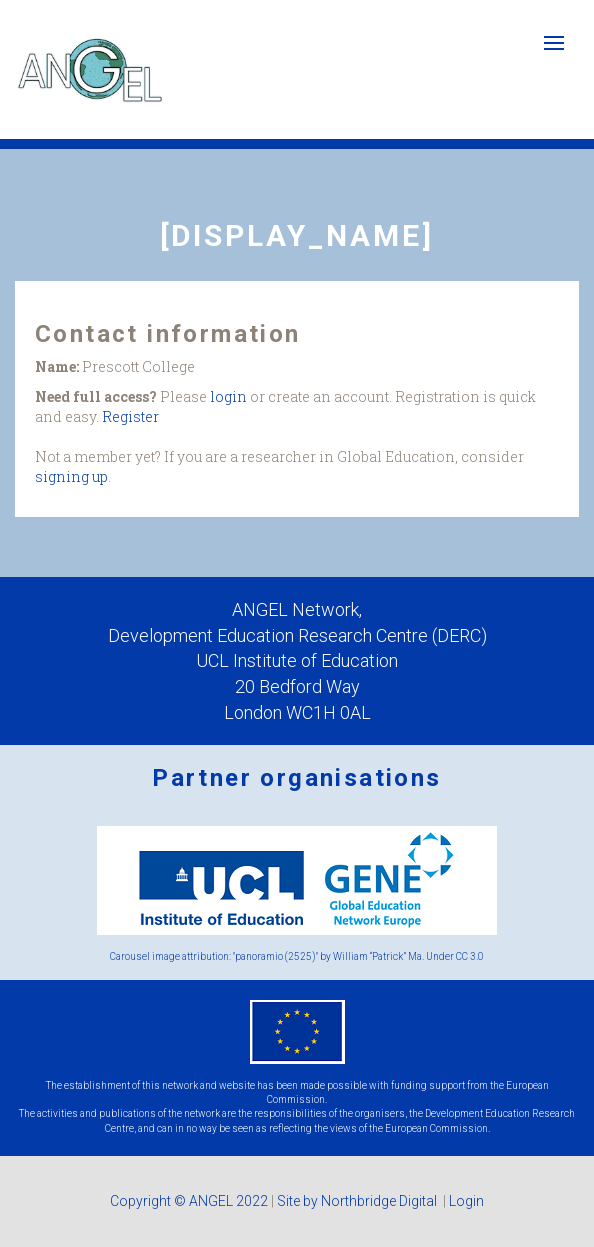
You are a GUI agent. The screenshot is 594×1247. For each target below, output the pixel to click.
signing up (71, 476)
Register (130, 416)
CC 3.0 (470, 956)
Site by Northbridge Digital (358, 1201)
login (228, 396)
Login (466, 1201)
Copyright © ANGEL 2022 (189, 1201)
